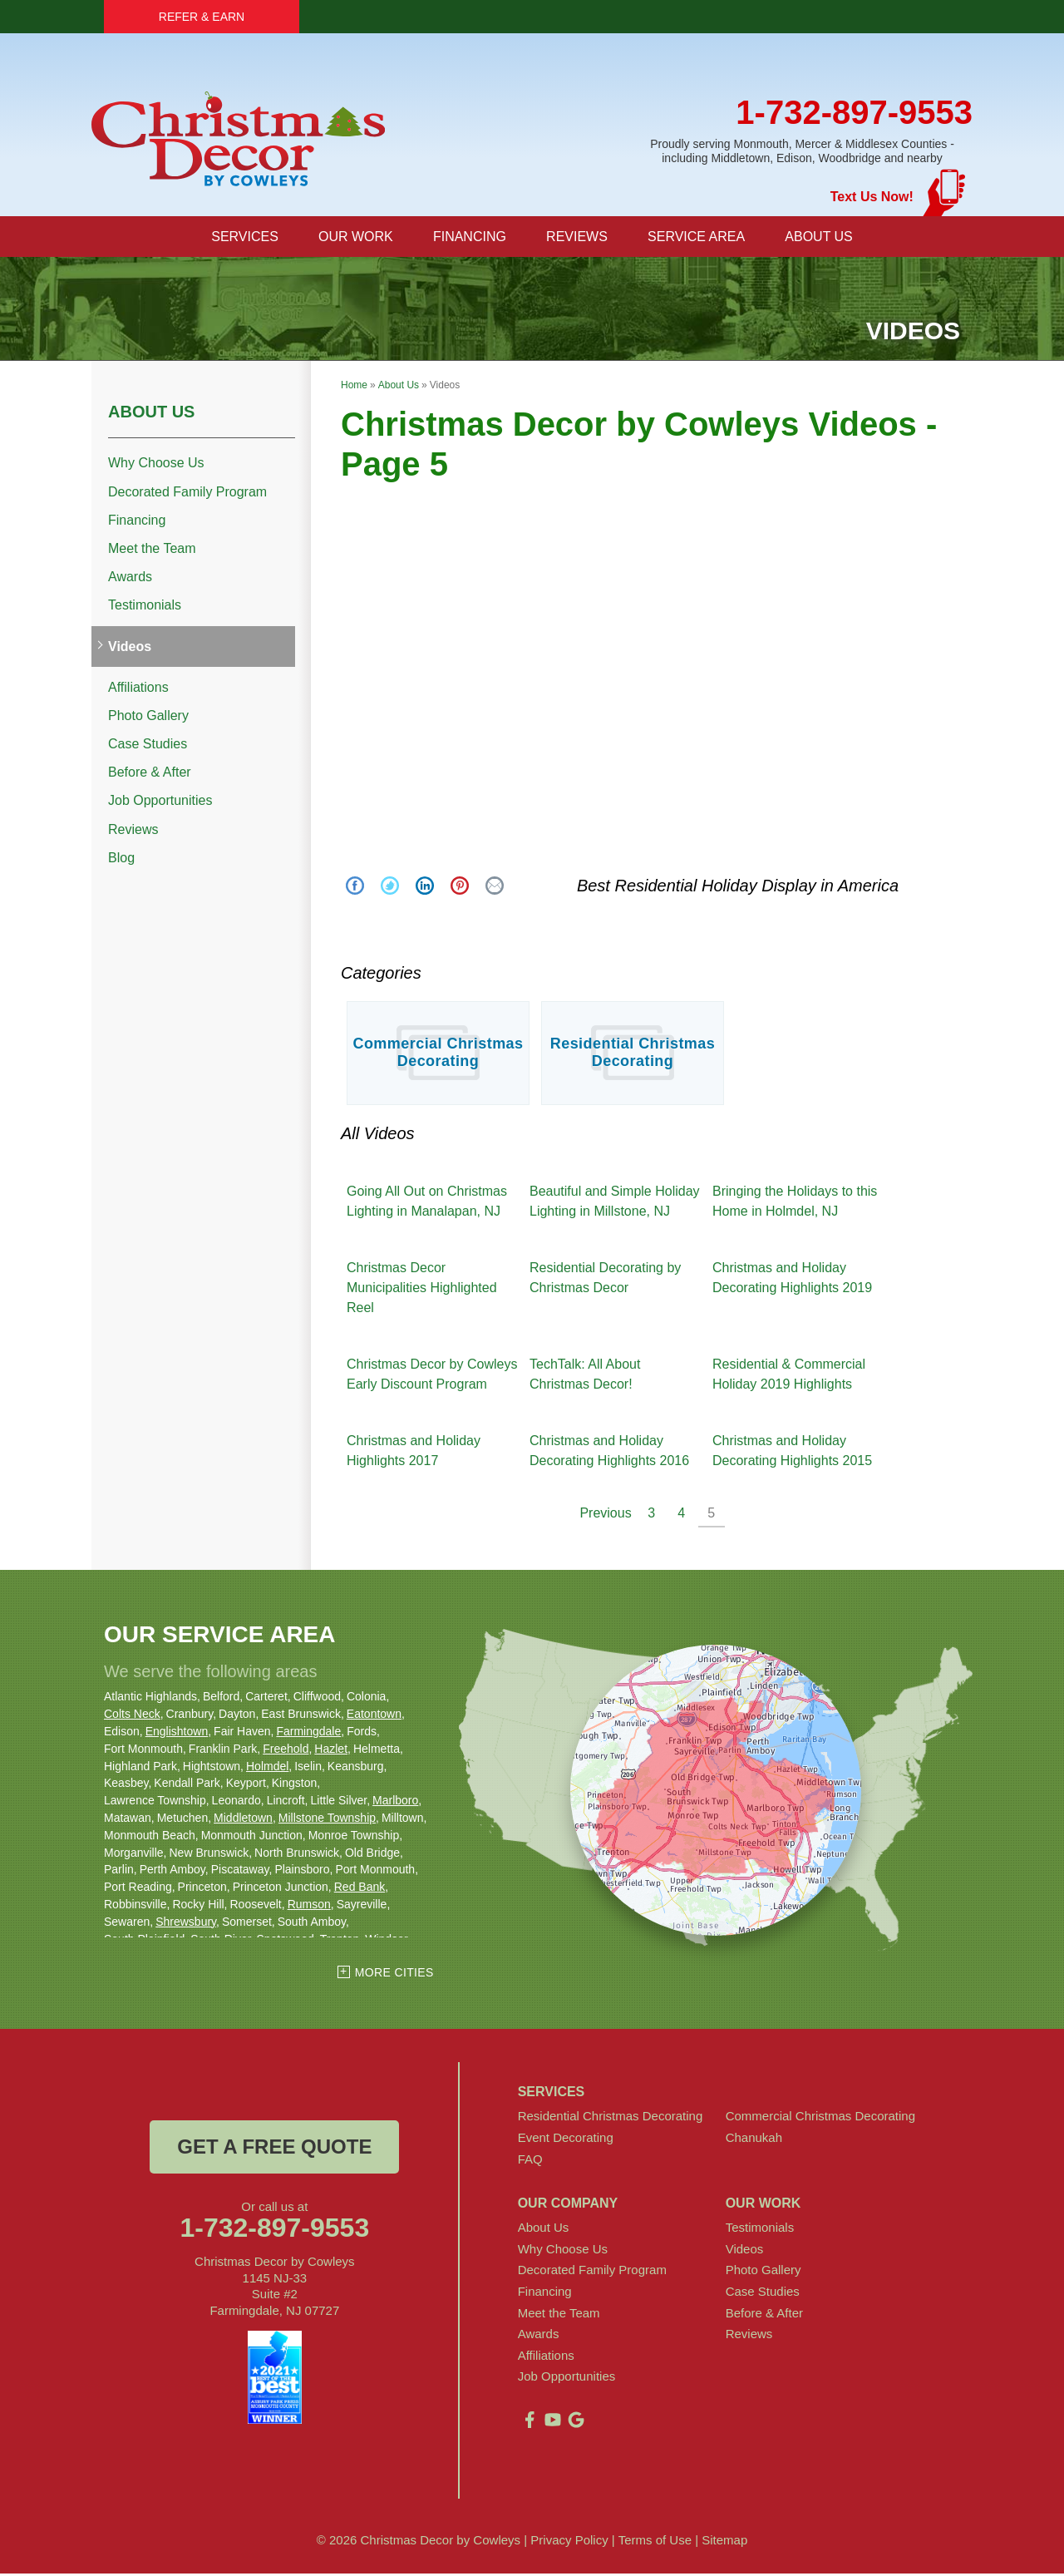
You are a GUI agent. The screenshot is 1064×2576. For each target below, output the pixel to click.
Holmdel (267, 1768)
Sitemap (724, 2542)
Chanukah (754, 2140)
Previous (605, 1515)
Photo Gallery (148, 718)
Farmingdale (308, 1733)
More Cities (394, 1974)
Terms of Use (655, 2542)
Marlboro (395, 1802)
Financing (136, 523)
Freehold (285, 1751)
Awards (130, 579)
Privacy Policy (569, 2542)
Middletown (243, 1820)
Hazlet (330, 1751)
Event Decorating (565, 2140)
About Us (151, 414)
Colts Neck (132, 1716)
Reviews (133, 832)
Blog (121, 860)
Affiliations (138, 690)
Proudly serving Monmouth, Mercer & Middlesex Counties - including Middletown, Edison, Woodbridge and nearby (802, 151)
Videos (129, 649)
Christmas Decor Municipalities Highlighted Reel (422, 1290)
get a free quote (274, 2149)
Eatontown (374, 1716)
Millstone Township (327, 1820)
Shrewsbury (185, 1924)
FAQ (530, 2161)
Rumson (309, 1906)
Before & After (149, 774)
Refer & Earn (201, 16)
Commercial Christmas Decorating (437, 1055)
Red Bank (359, 1889)
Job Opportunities (160, 803)
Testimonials (144, 607)
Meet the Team (152, 551)
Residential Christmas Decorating (633, 1055)
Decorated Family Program (187, 494)
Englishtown (177, 1733)
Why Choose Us (156, 465)
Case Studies (147, 746)
